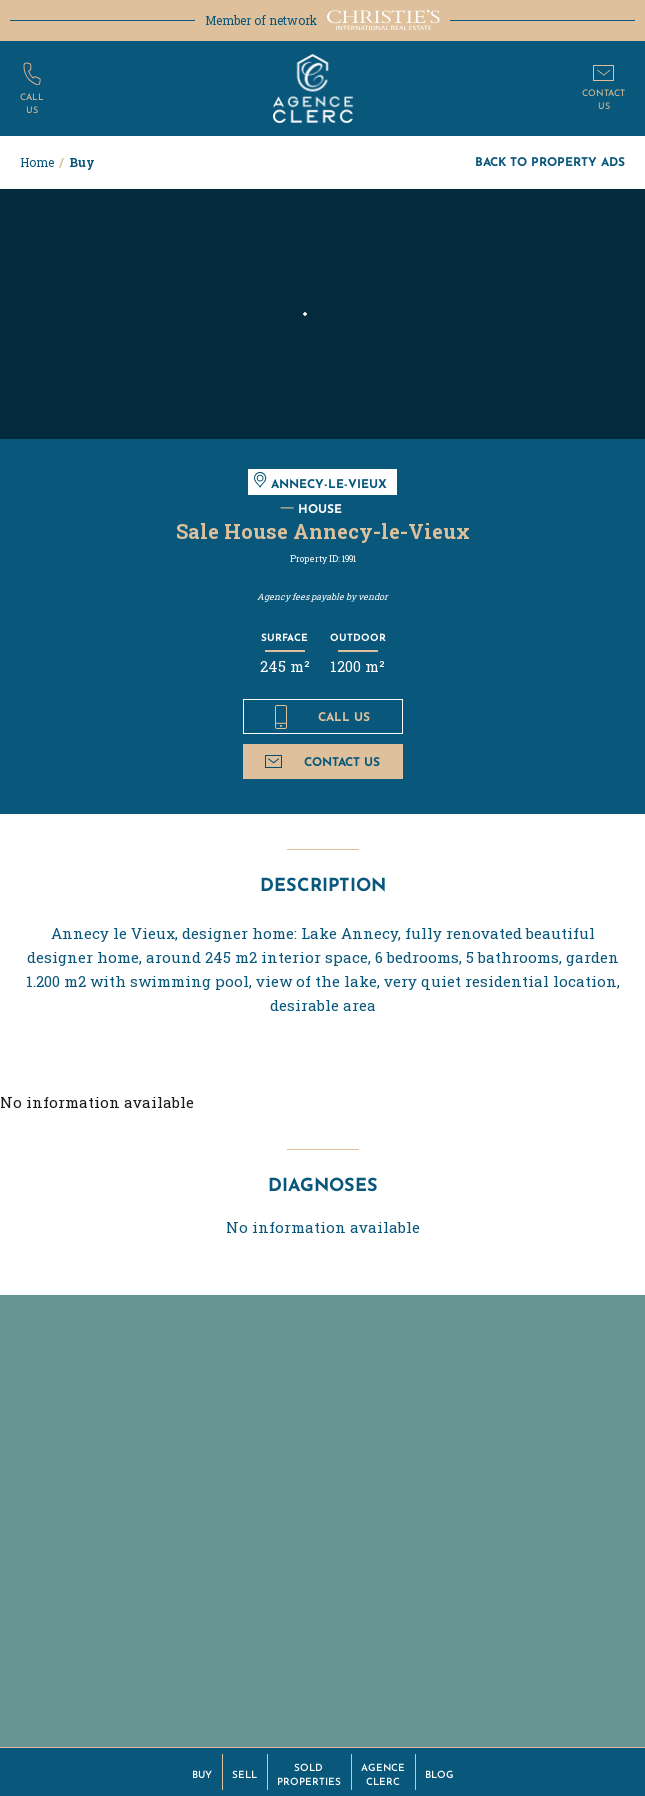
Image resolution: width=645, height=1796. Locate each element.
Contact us (322, 761)
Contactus (603, 98)
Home (37, 162)
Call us (322, 717)
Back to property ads (550, 161)
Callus (32, 102)
